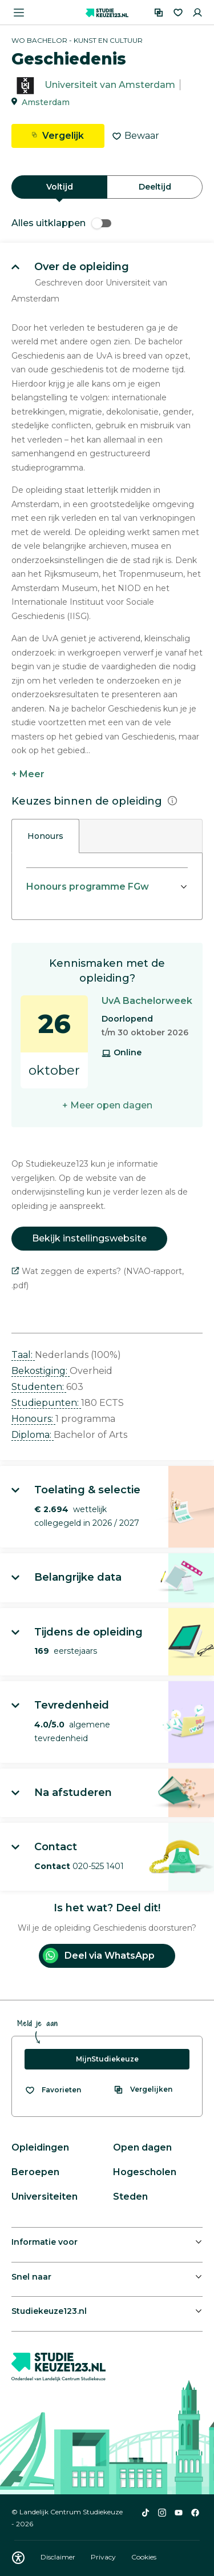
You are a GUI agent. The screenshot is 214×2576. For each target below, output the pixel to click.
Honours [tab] (45, 836)
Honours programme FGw (87, 886)
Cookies (143, 2557)
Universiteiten (44, 2196)
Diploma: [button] (32, 1434)
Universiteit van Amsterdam (110, 84)
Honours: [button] (33, 1418)
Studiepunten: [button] (46, 1402)
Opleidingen (40, 2147)
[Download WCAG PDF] (18, 2558)
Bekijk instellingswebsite (89, 1238)
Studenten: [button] (38, 1386)
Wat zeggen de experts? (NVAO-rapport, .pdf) (97, 1278)
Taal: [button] (23, 1354)
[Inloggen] (197, 12)
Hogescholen (144, 2172)
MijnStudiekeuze (107, 2059)
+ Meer (28, 774)
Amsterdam (46, 102)
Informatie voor (44, 2242)
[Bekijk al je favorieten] (53, 2090)
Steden (130, 2196)
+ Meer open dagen (107, 1105)
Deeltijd (155, 187)
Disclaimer (59, 2557)
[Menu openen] (19, 12)
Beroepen (35, 2172)
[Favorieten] (178, 12)
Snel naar (31, 2277)
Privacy (104, 2557)
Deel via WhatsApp (99, 1955)
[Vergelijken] (158, 12)
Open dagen (142, 2147)
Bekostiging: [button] (40, 1370)
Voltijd (59, 187)
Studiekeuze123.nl (49, 2311)
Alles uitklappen (61, 223)
